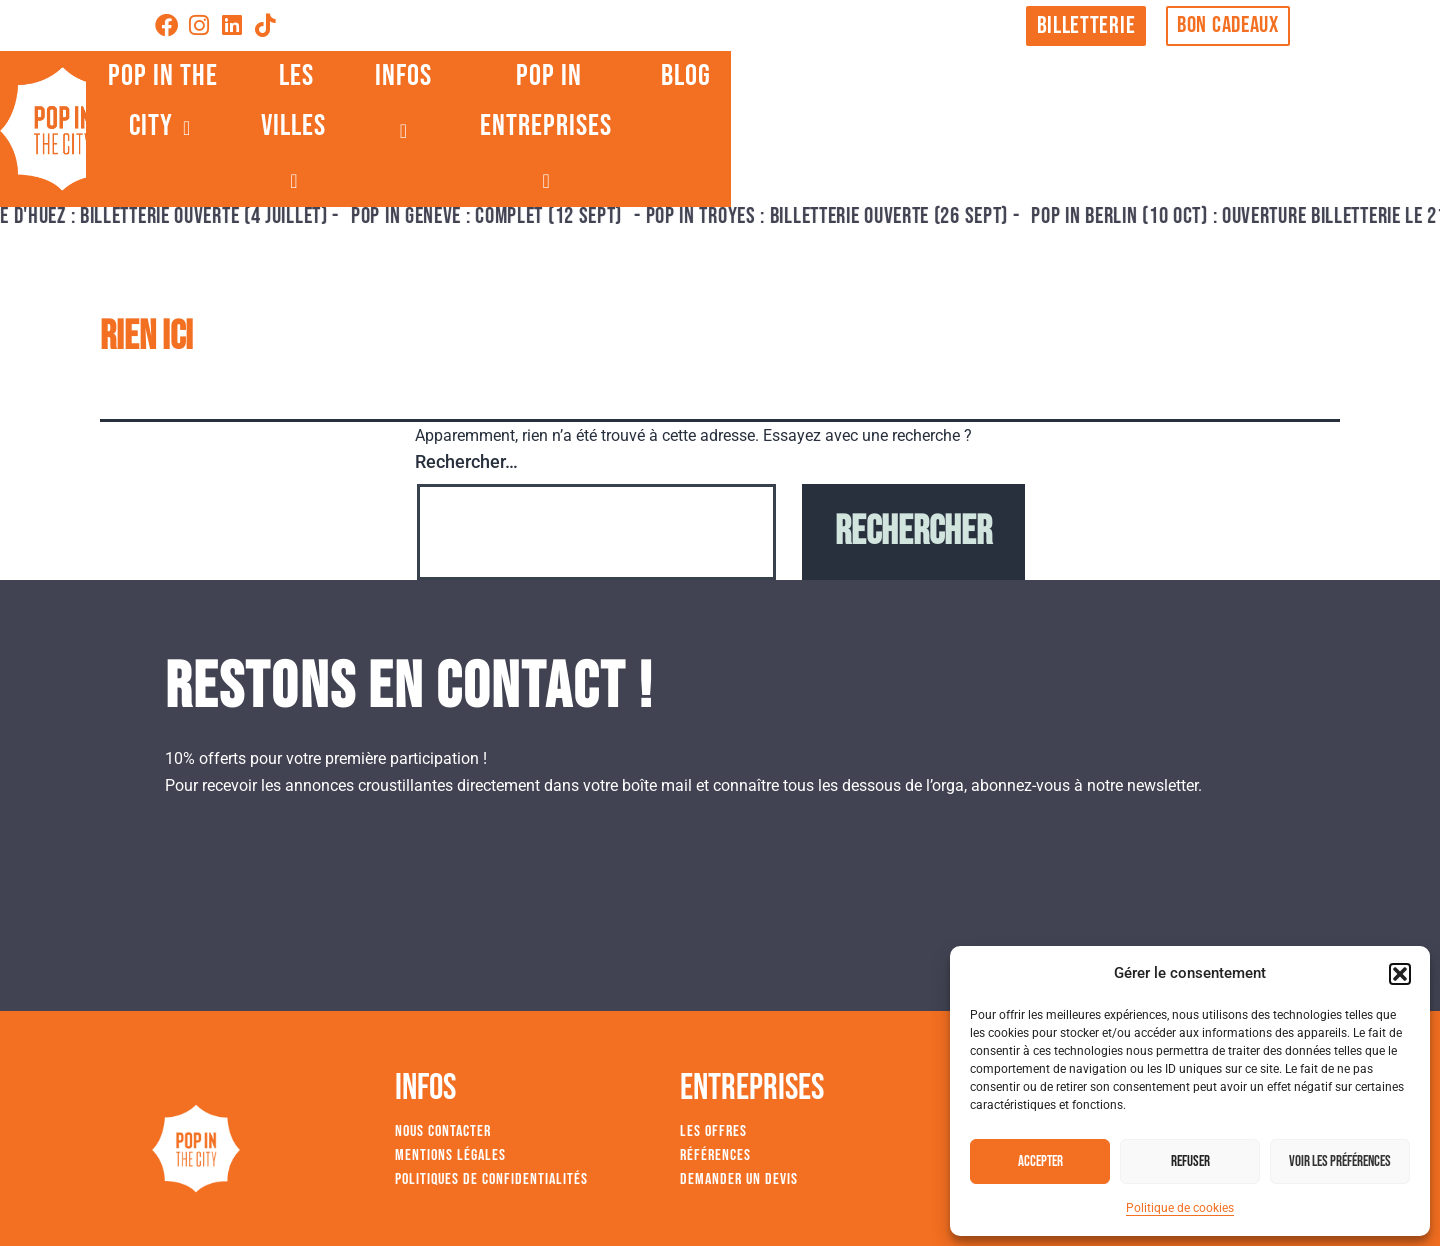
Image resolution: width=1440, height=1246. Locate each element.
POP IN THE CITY (541, 121)
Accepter (1040, 1161)
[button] (1400, 974)
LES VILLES (737, 121)
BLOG (1255, 121)
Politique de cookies (1180, 1208)
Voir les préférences (1340, 1161)
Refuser (1190, 1161)
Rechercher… (466, 461)
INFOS (882, 121)
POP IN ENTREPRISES (1076, 121)
